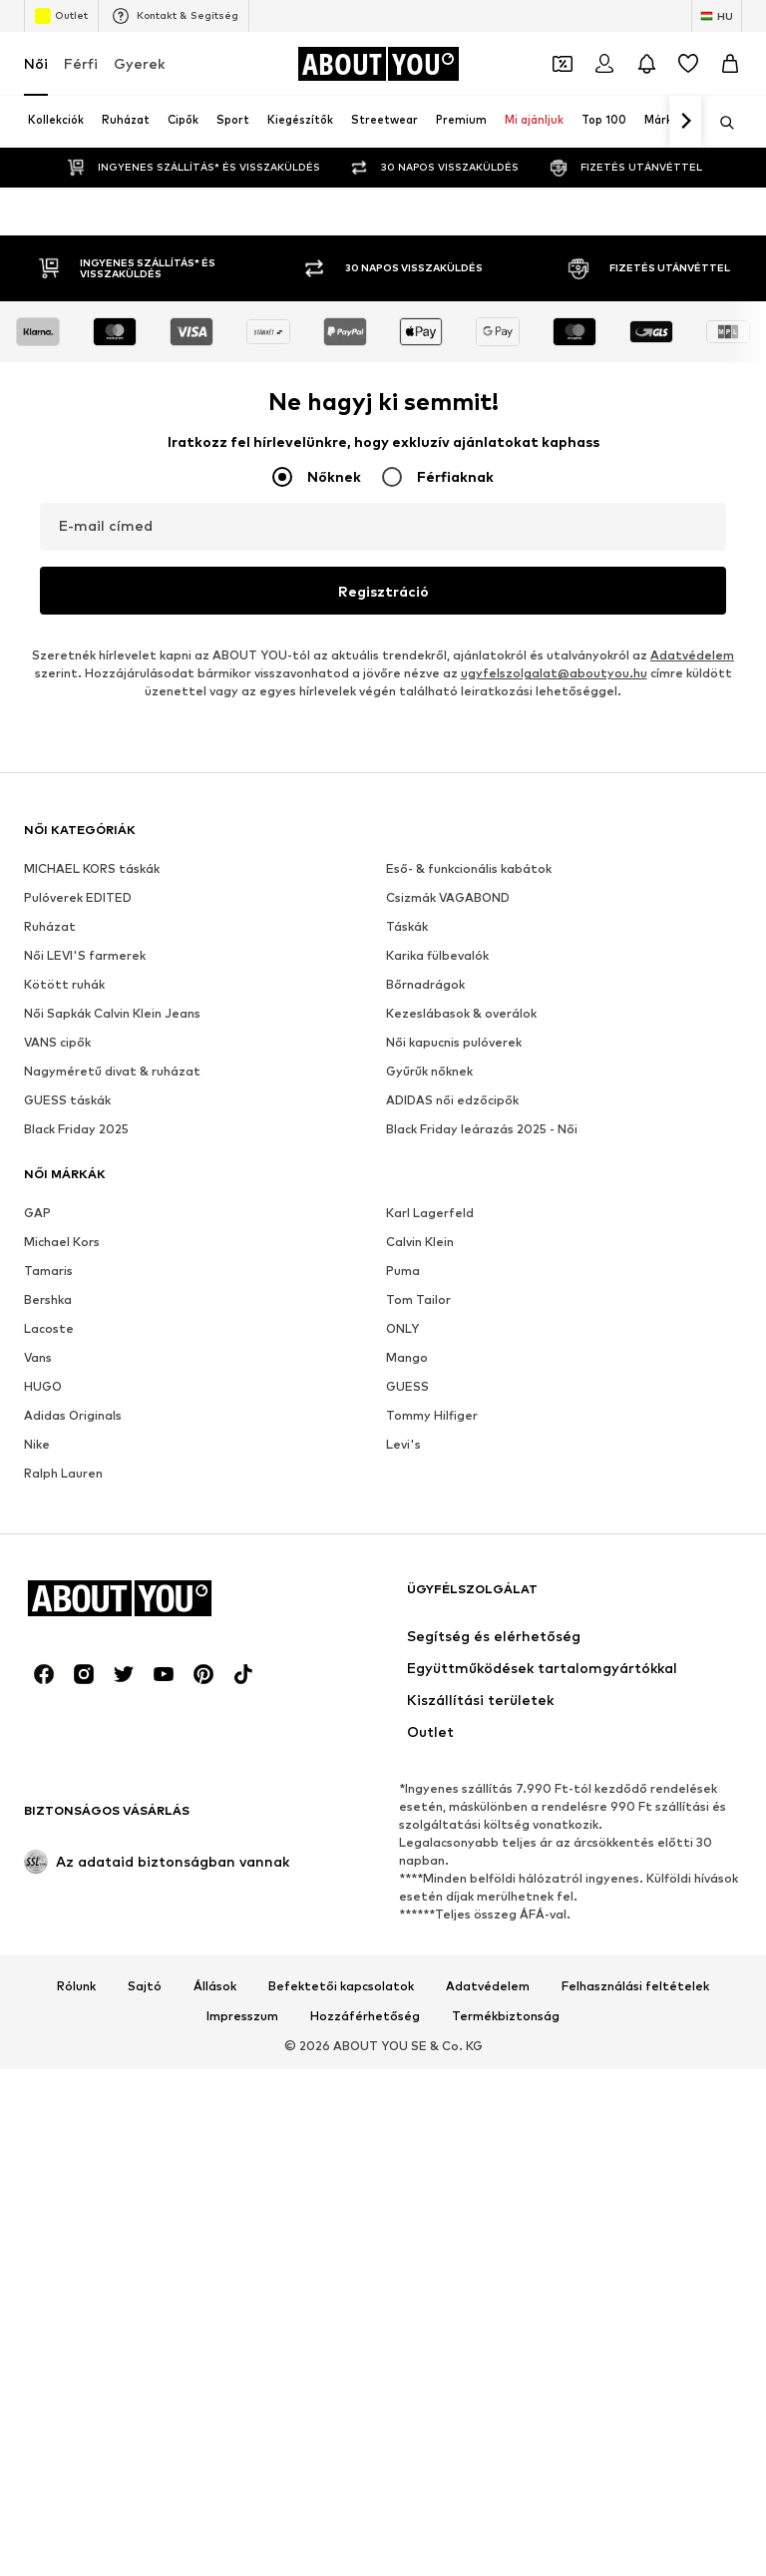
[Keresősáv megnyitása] (720, 123)
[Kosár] (730, 64)
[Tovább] (685, 122)
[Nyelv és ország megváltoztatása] (716, 16)
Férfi (81, 63)
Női (36, 63)
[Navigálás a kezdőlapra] (378, 64)
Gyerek (139, 63)
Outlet (61, 16)
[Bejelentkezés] (604, 64)
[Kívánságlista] (688, 64)
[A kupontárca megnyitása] (562, 64)
